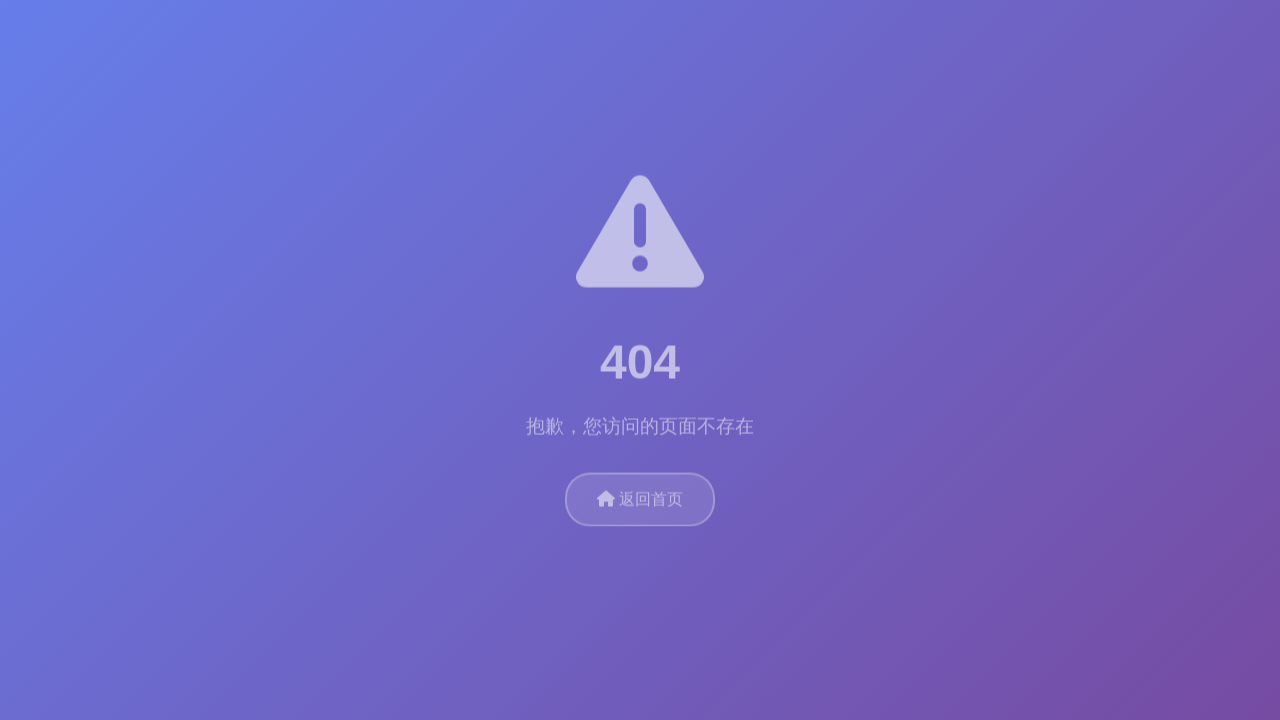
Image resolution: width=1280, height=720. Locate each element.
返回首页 (640, 497)
